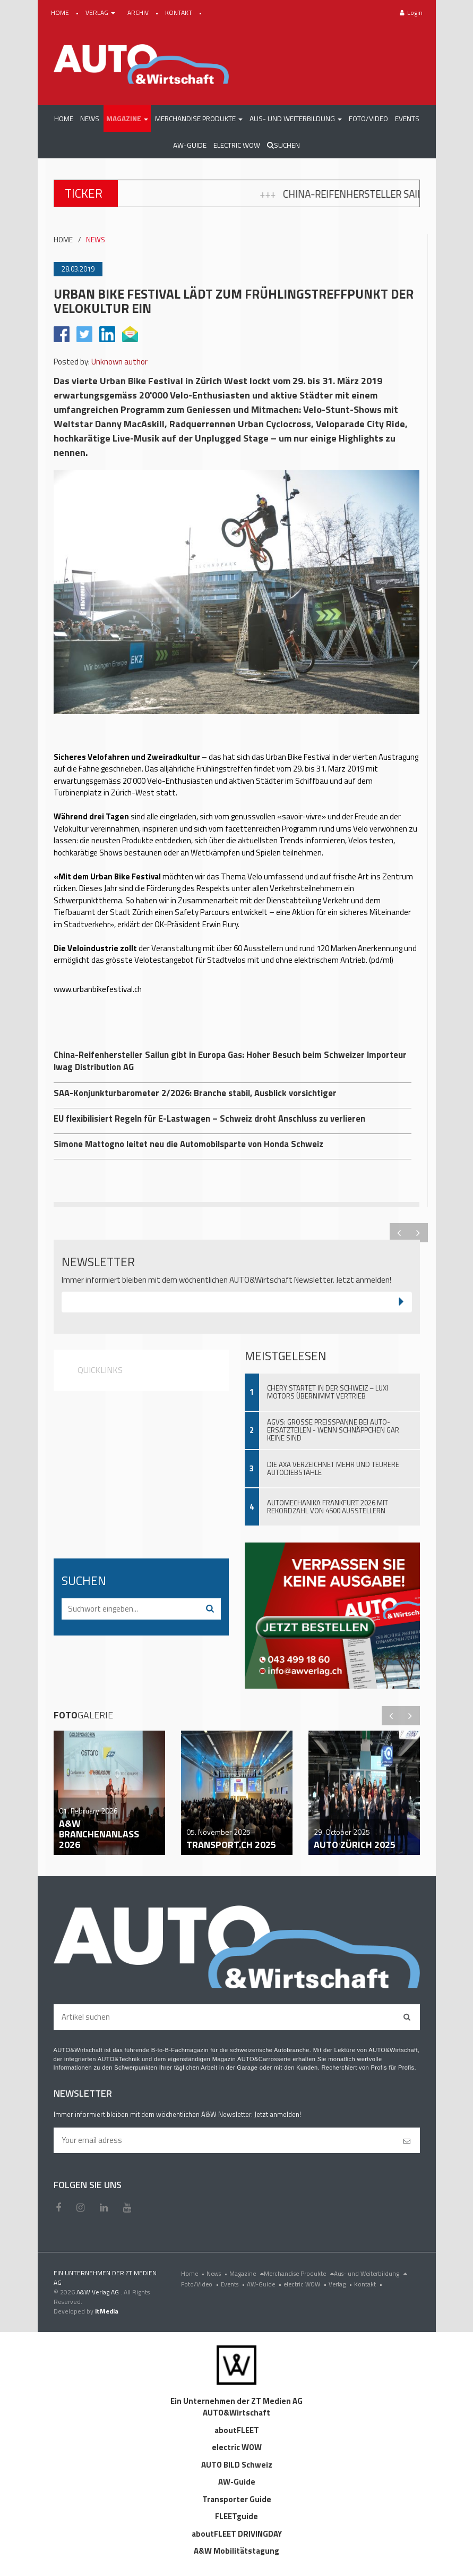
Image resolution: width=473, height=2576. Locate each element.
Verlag (341, 2284)
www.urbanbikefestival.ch (98, 989)
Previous (399, 1232)
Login (411, 12)
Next (418, 1232)
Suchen (283, 145)
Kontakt (369, 2284)
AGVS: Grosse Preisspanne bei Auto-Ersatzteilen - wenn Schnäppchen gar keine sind (333, 1430)
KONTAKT (179, 12)
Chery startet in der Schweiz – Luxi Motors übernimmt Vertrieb (327, 1392)
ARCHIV (138, 12)
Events (234, 2284)
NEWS (95, 240)
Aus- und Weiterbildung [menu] (370, 2273)
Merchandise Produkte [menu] (299, 2273)
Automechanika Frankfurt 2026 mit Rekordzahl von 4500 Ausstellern (327, 1506)
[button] (127, 118)
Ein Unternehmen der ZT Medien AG (236, 2401)
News (218, 2273)
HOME (61, 12)
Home (194, 2273)
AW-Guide (265, 2284)
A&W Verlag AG (98, 2292)
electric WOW (306, 2284)
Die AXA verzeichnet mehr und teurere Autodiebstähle (333, 1468)
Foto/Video (201, 2284)
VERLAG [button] (101, 12)
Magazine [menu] (246, 2273)
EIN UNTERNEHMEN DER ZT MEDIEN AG (105, 2277)
